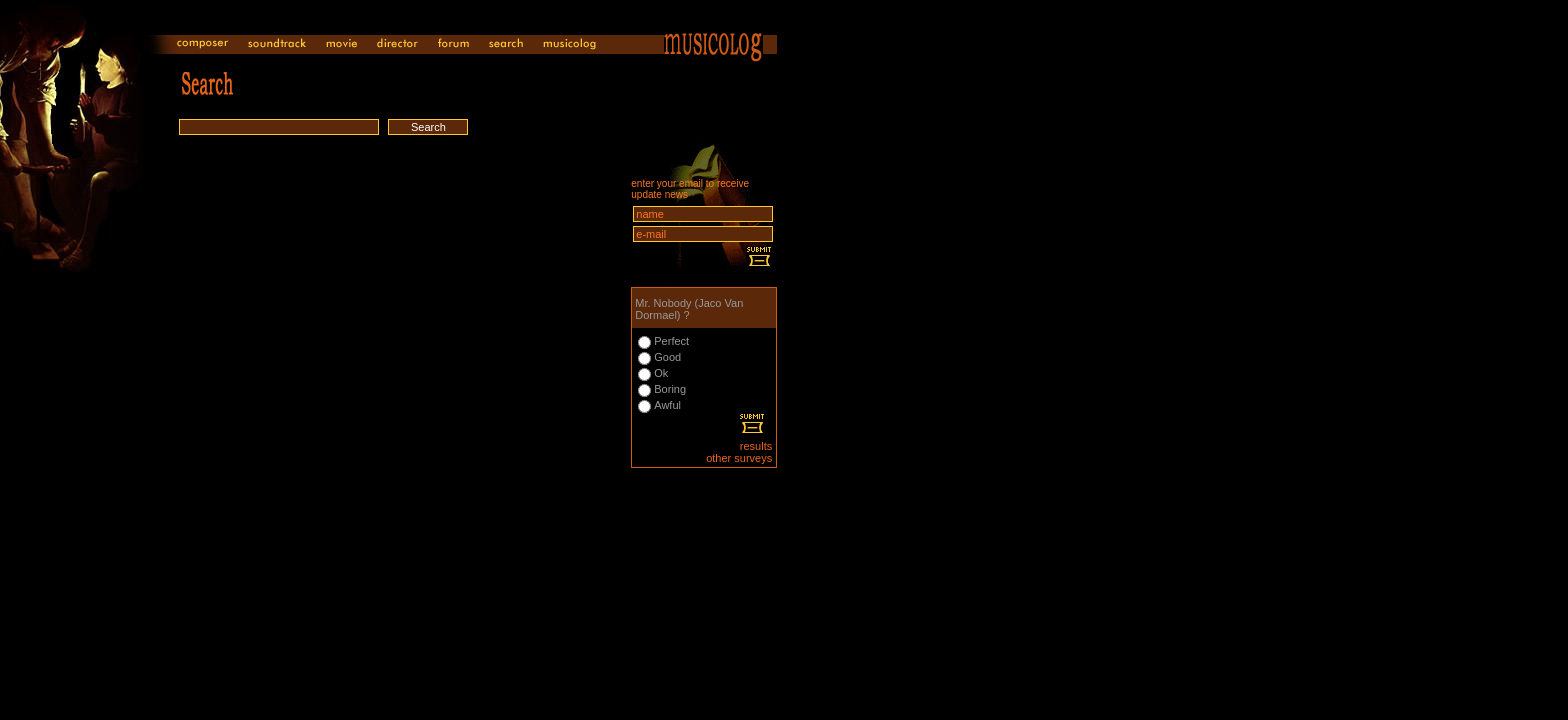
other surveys (739, 458)
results (756, 446)
